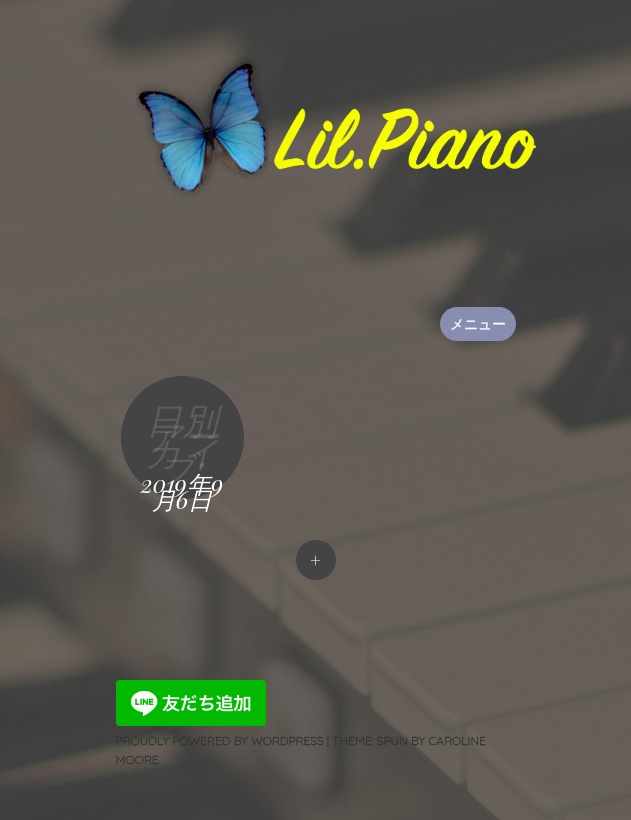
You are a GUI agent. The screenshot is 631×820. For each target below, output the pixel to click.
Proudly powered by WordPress (220, 740)
